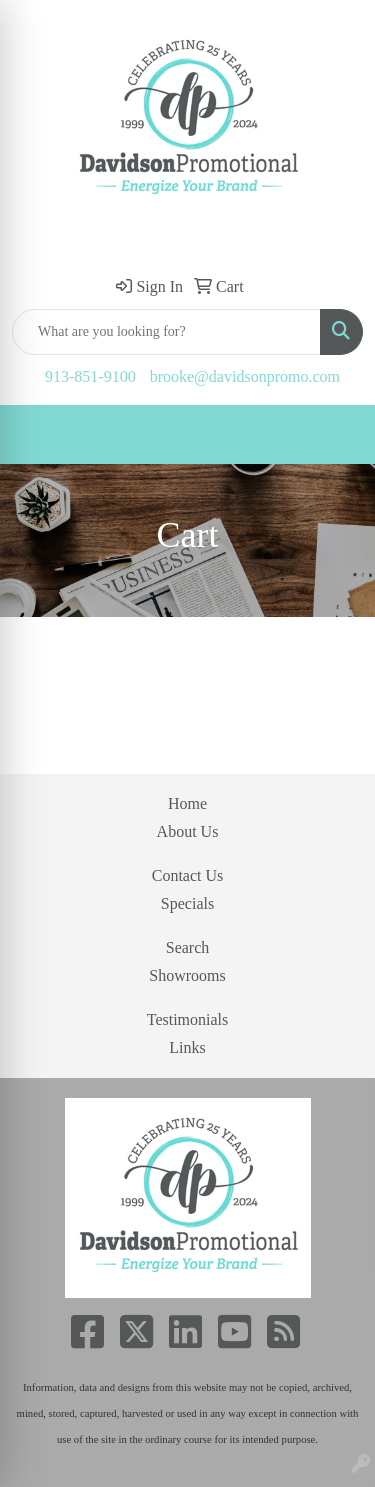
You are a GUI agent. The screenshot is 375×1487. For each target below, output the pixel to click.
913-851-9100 (90, 376)
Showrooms (187, 975)
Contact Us (188, 875)
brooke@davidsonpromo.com (245, 376)
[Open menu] (335, 435)
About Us (188, 831)
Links (187, 1047)
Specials (187, 903)
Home (187, 803)
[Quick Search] (166, 332)
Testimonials (188, 1019)
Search (188, 947)
